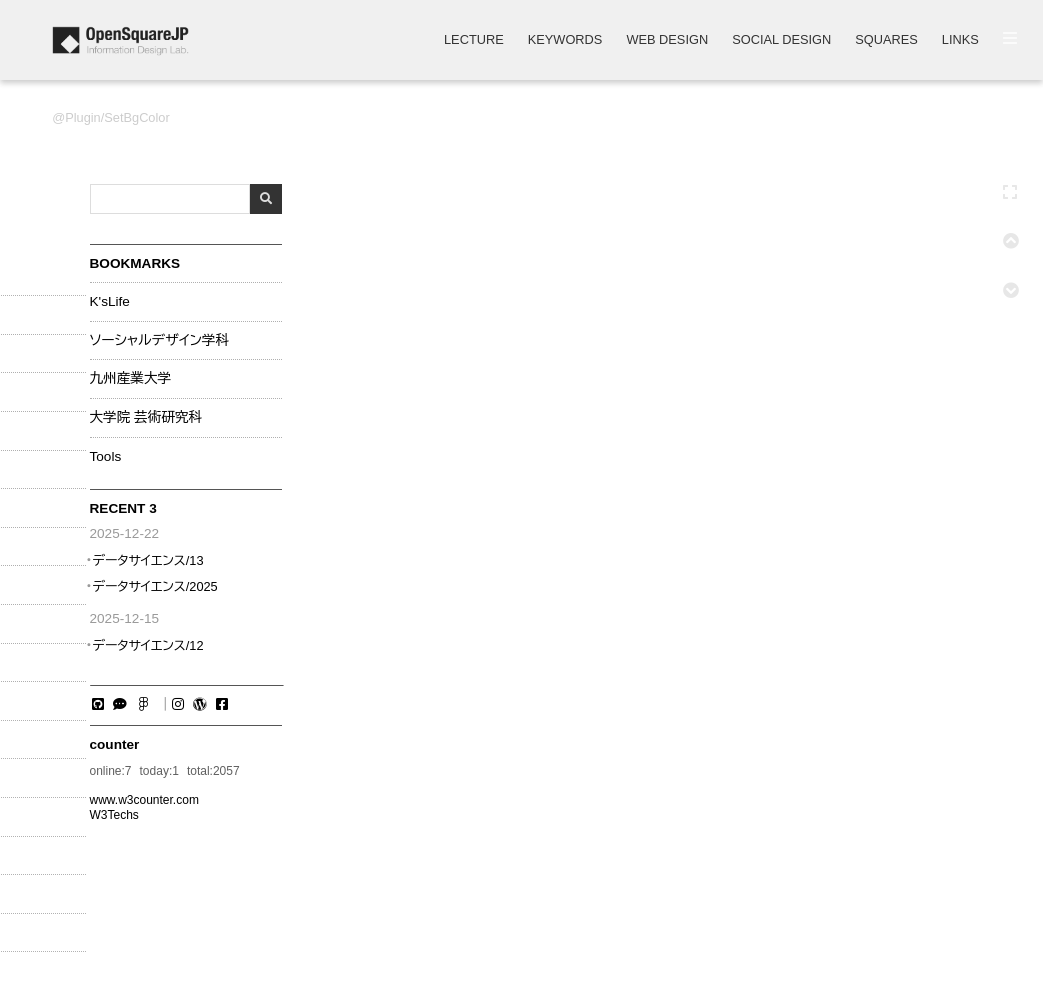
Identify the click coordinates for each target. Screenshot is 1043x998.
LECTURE (474, 40)
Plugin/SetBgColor (117, 117)
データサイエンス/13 (147, 560)
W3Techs (114, 815)
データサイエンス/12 (147, 645)
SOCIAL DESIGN (781, 40)
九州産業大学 (131, 379)
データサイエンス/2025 (154, 586)
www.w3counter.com (144, 800)
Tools (106, 457)
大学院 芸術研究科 (146, 418)
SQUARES (886, 40)
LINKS (960, 40)
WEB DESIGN (667, 40)
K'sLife (110, 302)
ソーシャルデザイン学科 (159, 341)
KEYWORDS (565, 40)
